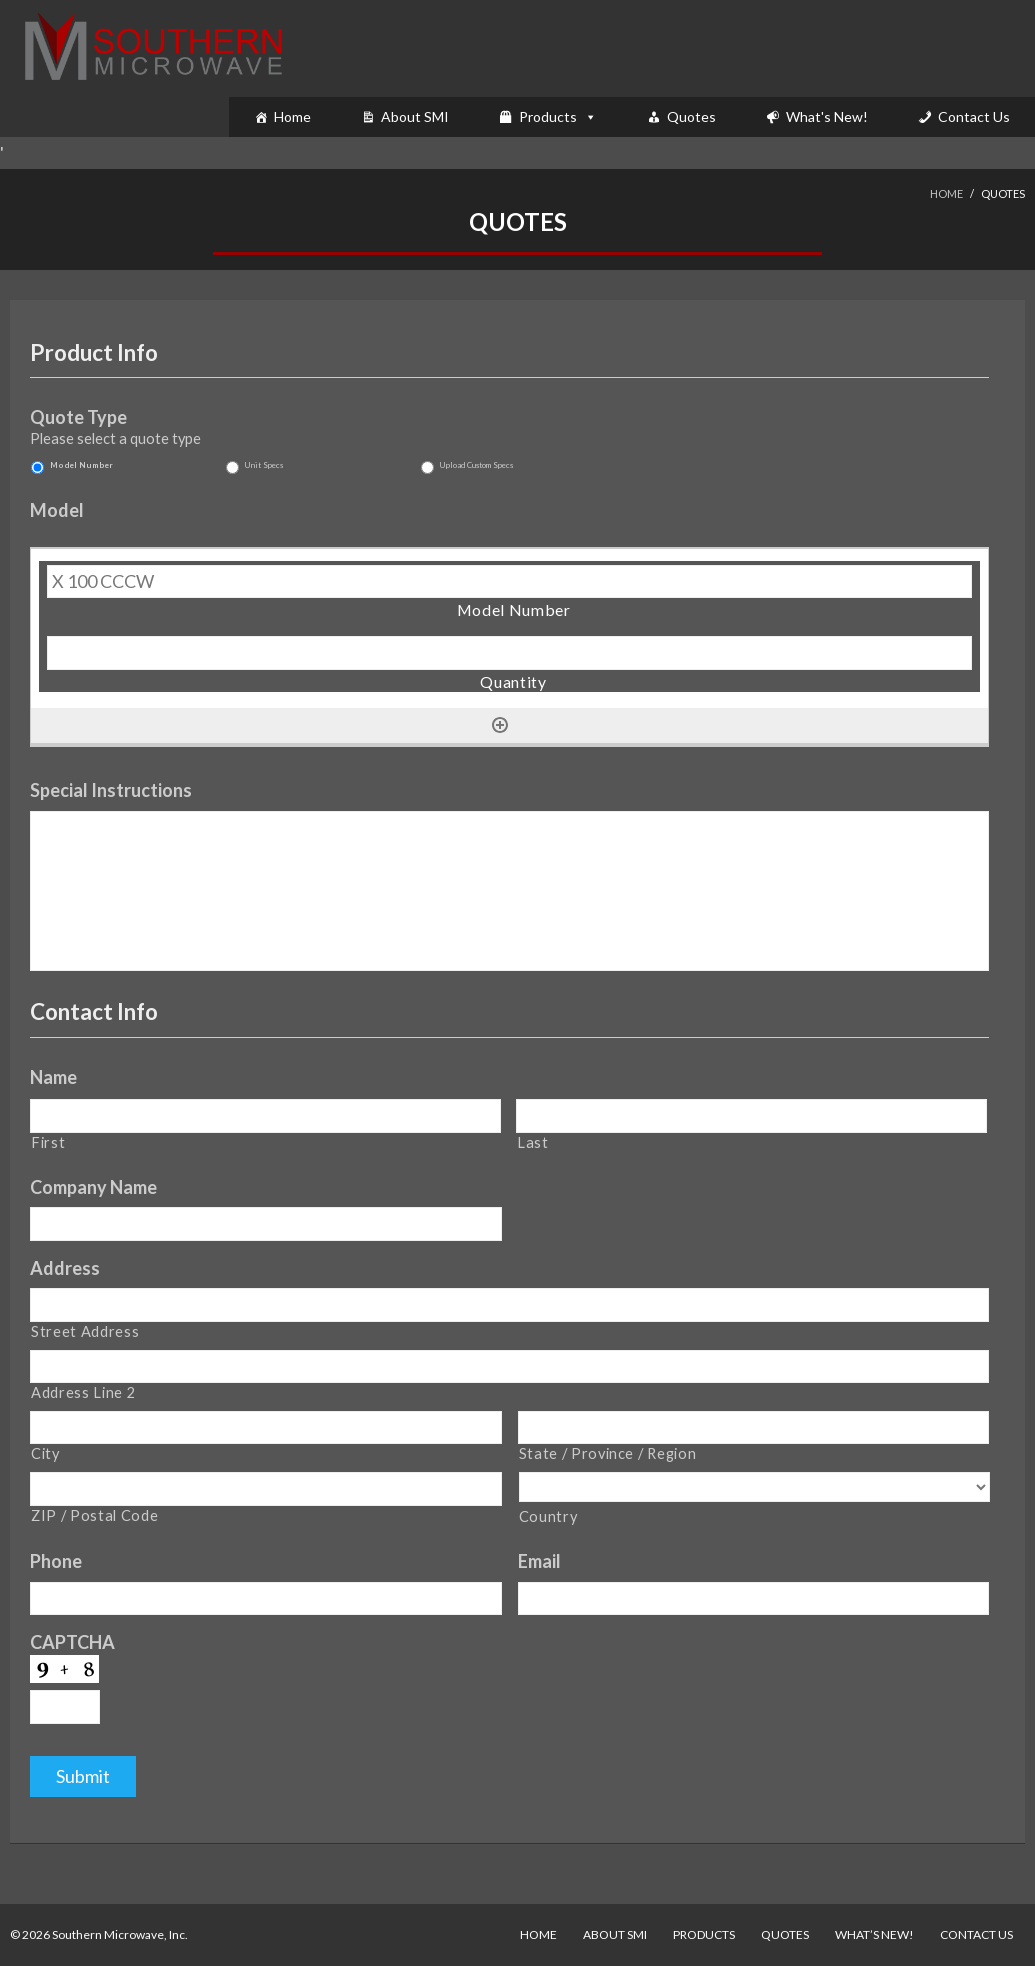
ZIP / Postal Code (94, 1515)
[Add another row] (500, 725)
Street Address (85, 1331)
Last (533, 1142)
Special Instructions (111, 790)
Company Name (93, 1187)
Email (539, 1562)
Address (65, 1268)
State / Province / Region (608, 1453)
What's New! (827, 116)
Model (57, 510)
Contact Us (974, 116)
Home (292, 116)
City (45, 1453)
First (48, 1142)
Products (548, 116)
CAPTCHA (72, 1643)
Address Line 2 (83, 1392)
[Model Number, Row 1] (509, 582)
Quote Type (78, 418)
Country (548, 1516)
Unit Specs (264, 465)
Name (53, 1077)
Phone (56, 1562)
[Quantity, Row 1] (509, 653)
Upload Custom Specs (476, 465)
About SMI (415, 116)
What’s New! (874, 1934)
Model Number (81, 465)
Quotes (691, 116)
